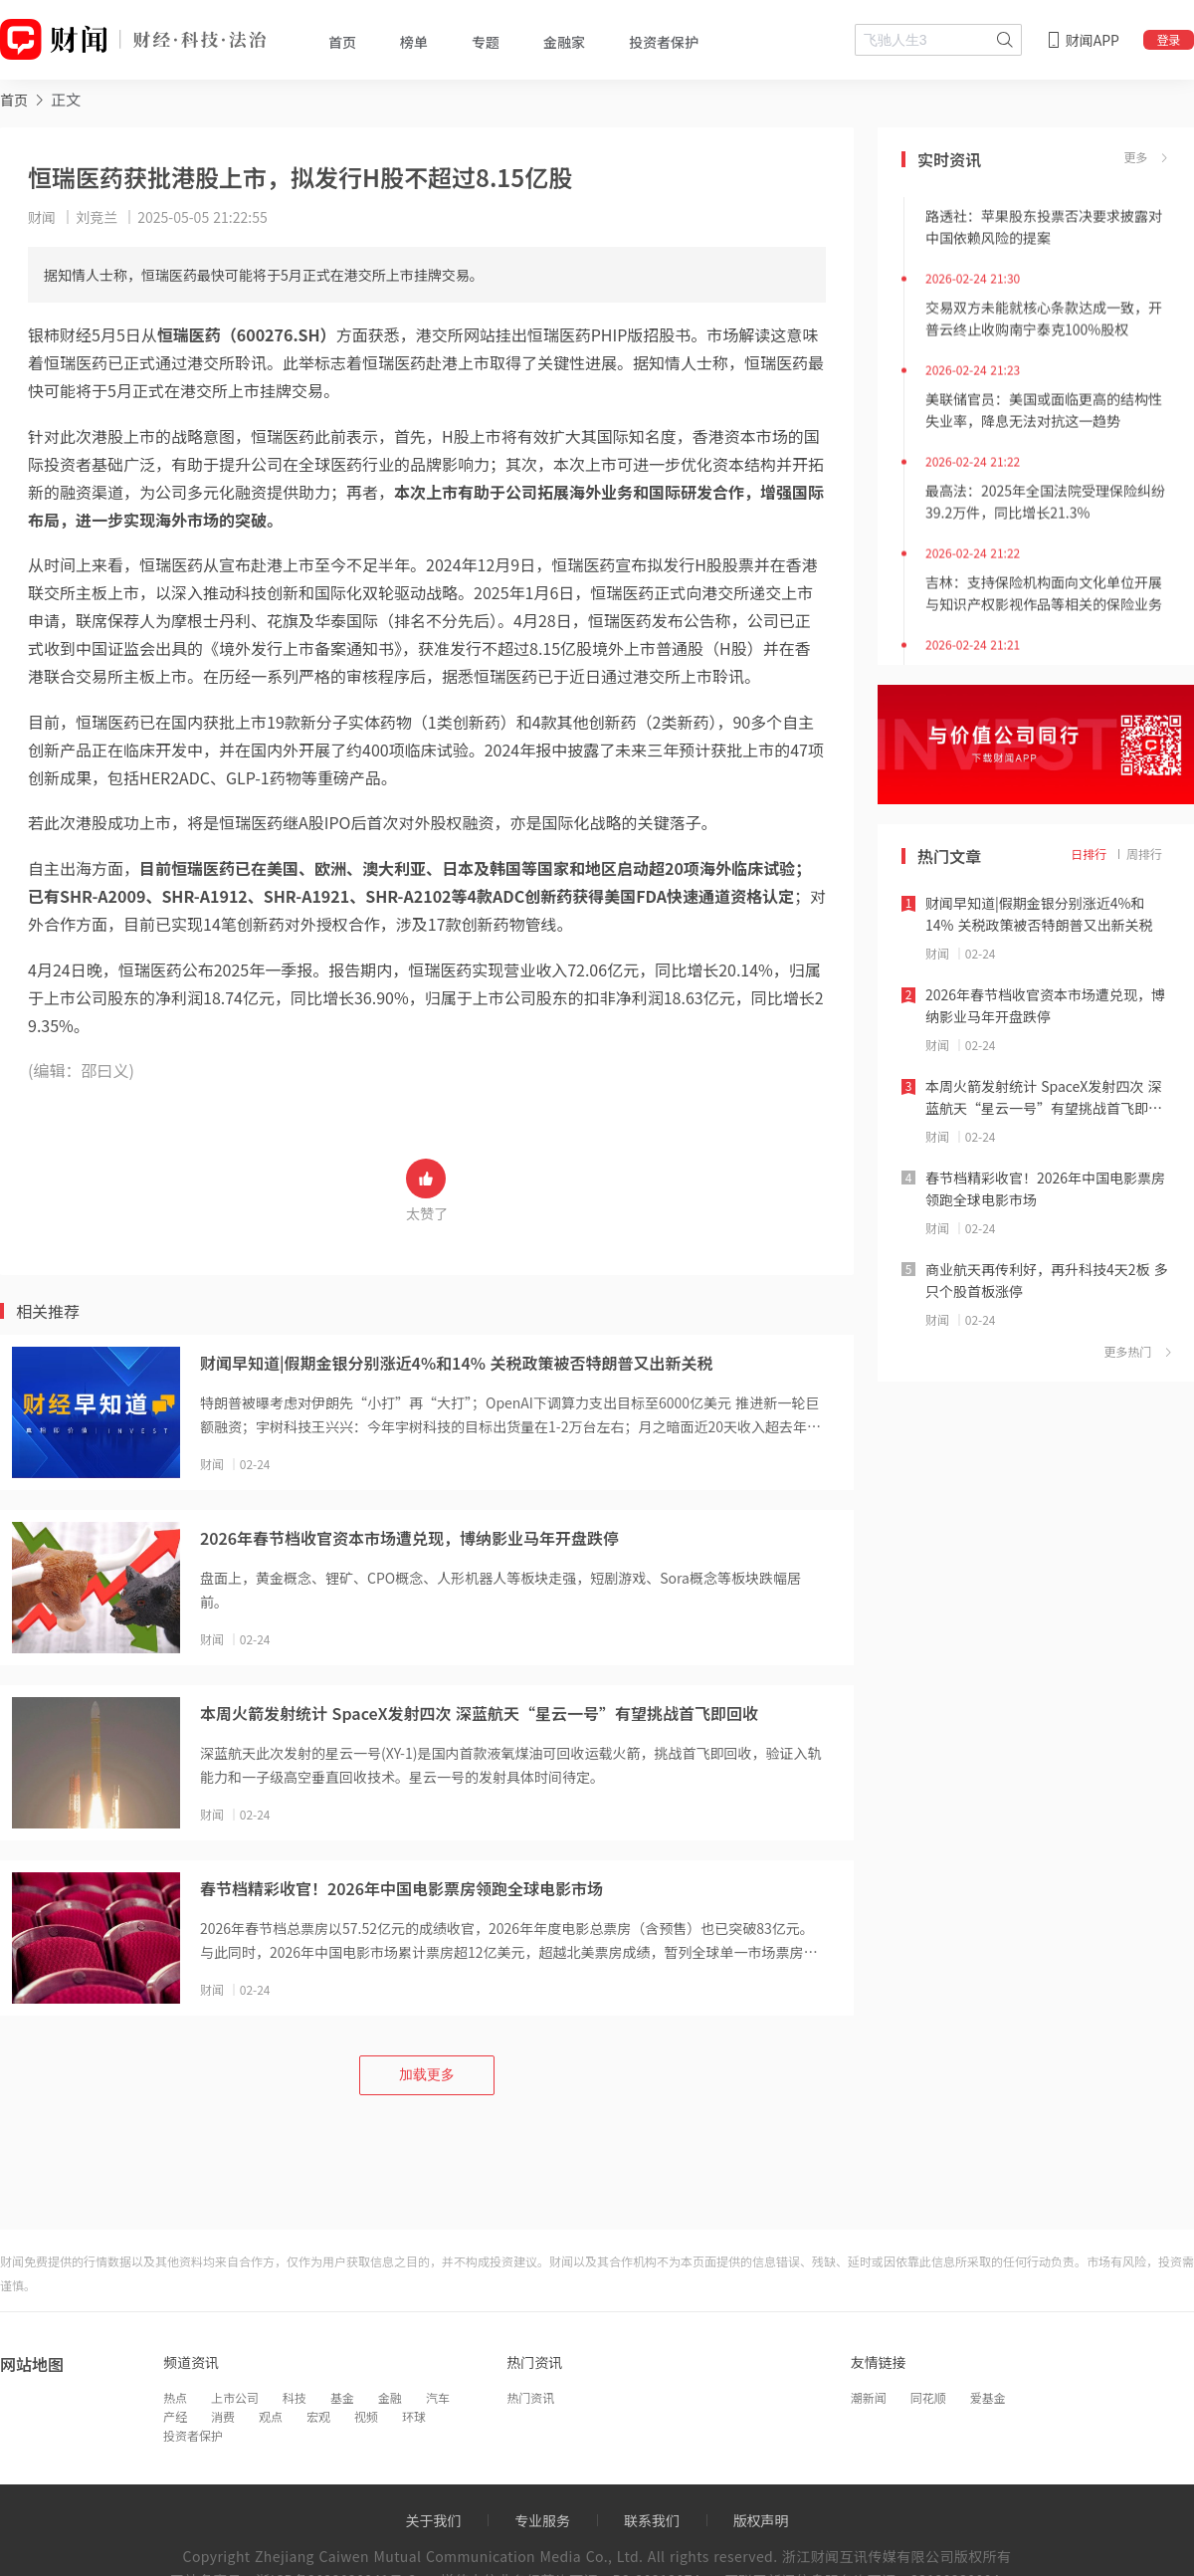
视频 (366, 2416)
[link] (14, 99)
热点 (175, 2397)
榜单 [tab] (414, 42)
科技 (294, 2397)
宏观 (318, 2416)
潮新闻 (869, 2397)
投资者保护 (193, 2435)
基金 (342, 2397)
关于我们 (433, 2520)
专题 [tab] (485, 42)
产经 (175, 2416)
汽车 (438, 2397)
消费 (223, 2416)
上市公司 (235, 2397)
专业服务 (542, 2520)
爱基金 (988, 2397)
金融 (390, 2397)
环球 (414, 2416)
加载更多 (427, 2074)
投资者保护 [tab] (663, 42)
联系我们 (652, 2520)
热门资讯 (530, 2397)
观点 (271, 2416)
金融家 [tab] (564, 42)
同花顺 (928, 2397)
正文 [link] (66, 99)
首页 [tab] (342, 42)
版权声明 (761, 2520)
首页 (14, 99)
